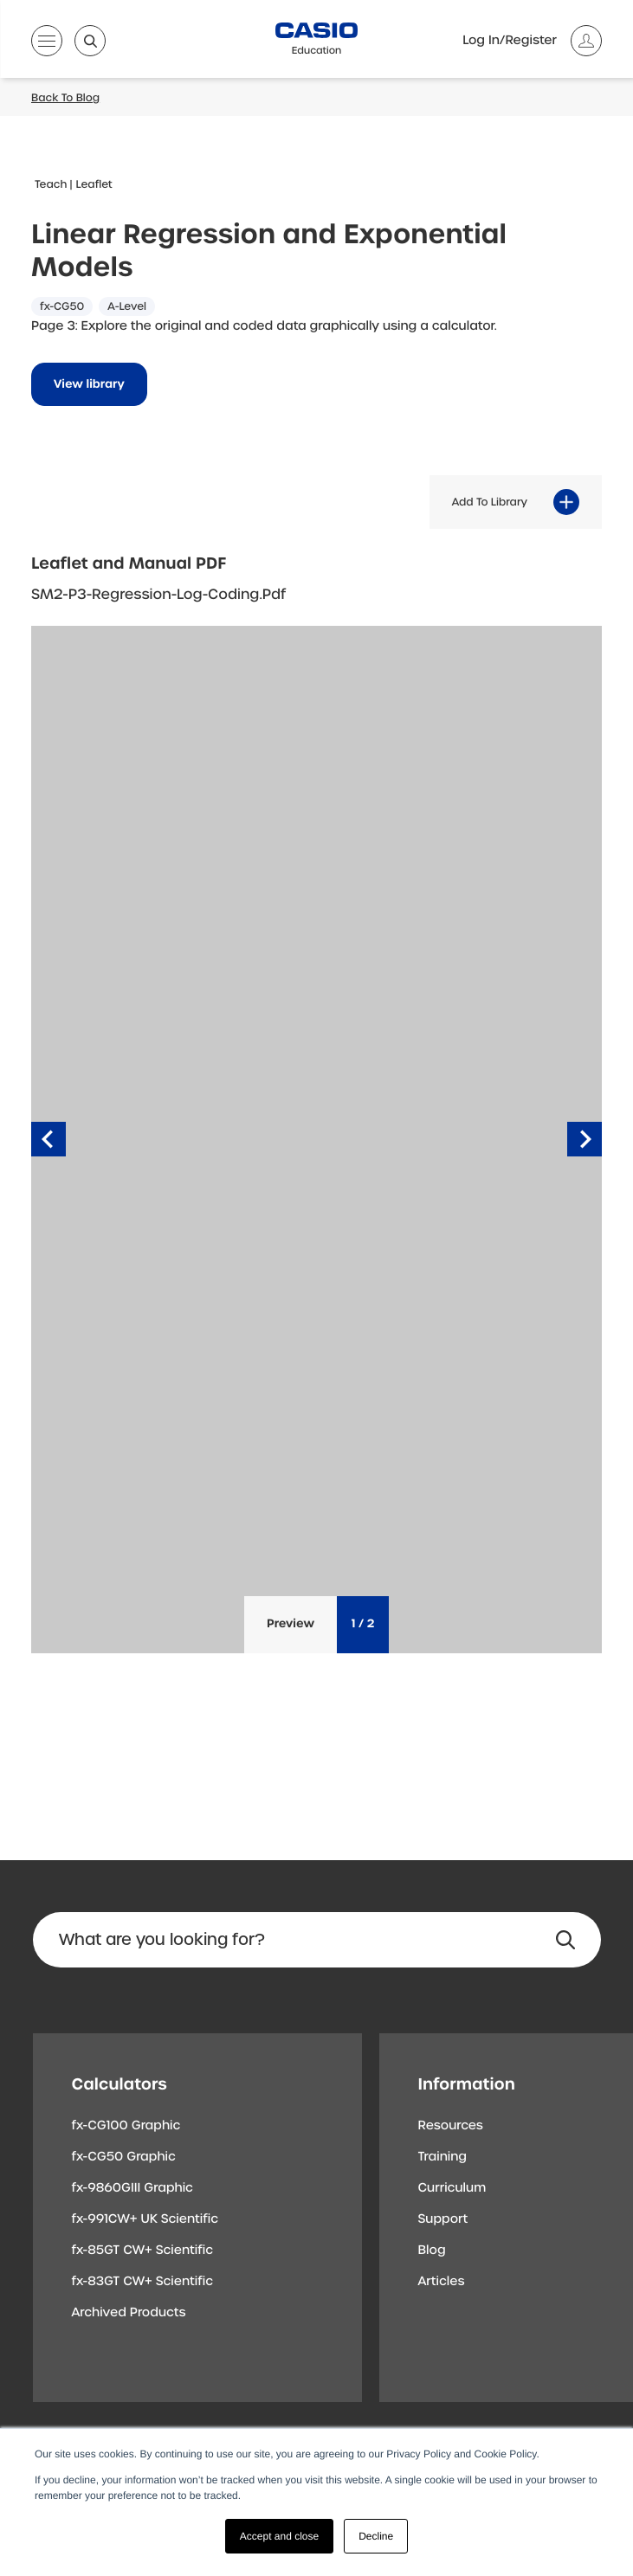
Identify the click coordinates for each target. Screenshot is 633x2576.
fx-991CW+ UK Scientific (145, 2219)
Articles (441, 2281)
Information (466, 2084)
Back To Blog (65, 98)
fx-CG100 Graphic (126, 2126)
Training (443, 2157)
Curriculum (452, 2188)
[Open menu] (46, 44)
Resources (450, 2126)
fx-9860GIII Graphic (133, 2188)
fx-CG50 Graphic (124, 2157)
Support (443, 2219)
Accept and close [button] (279, 2536)
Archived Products (129, 2313)
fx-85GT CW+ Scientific (143, 2250)
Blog (432, 2250)
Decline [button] (375, 2536)
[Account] (532, 40)
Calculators (119, 2084)
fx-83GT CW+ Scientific (143, 2281)
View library (89, 384)
